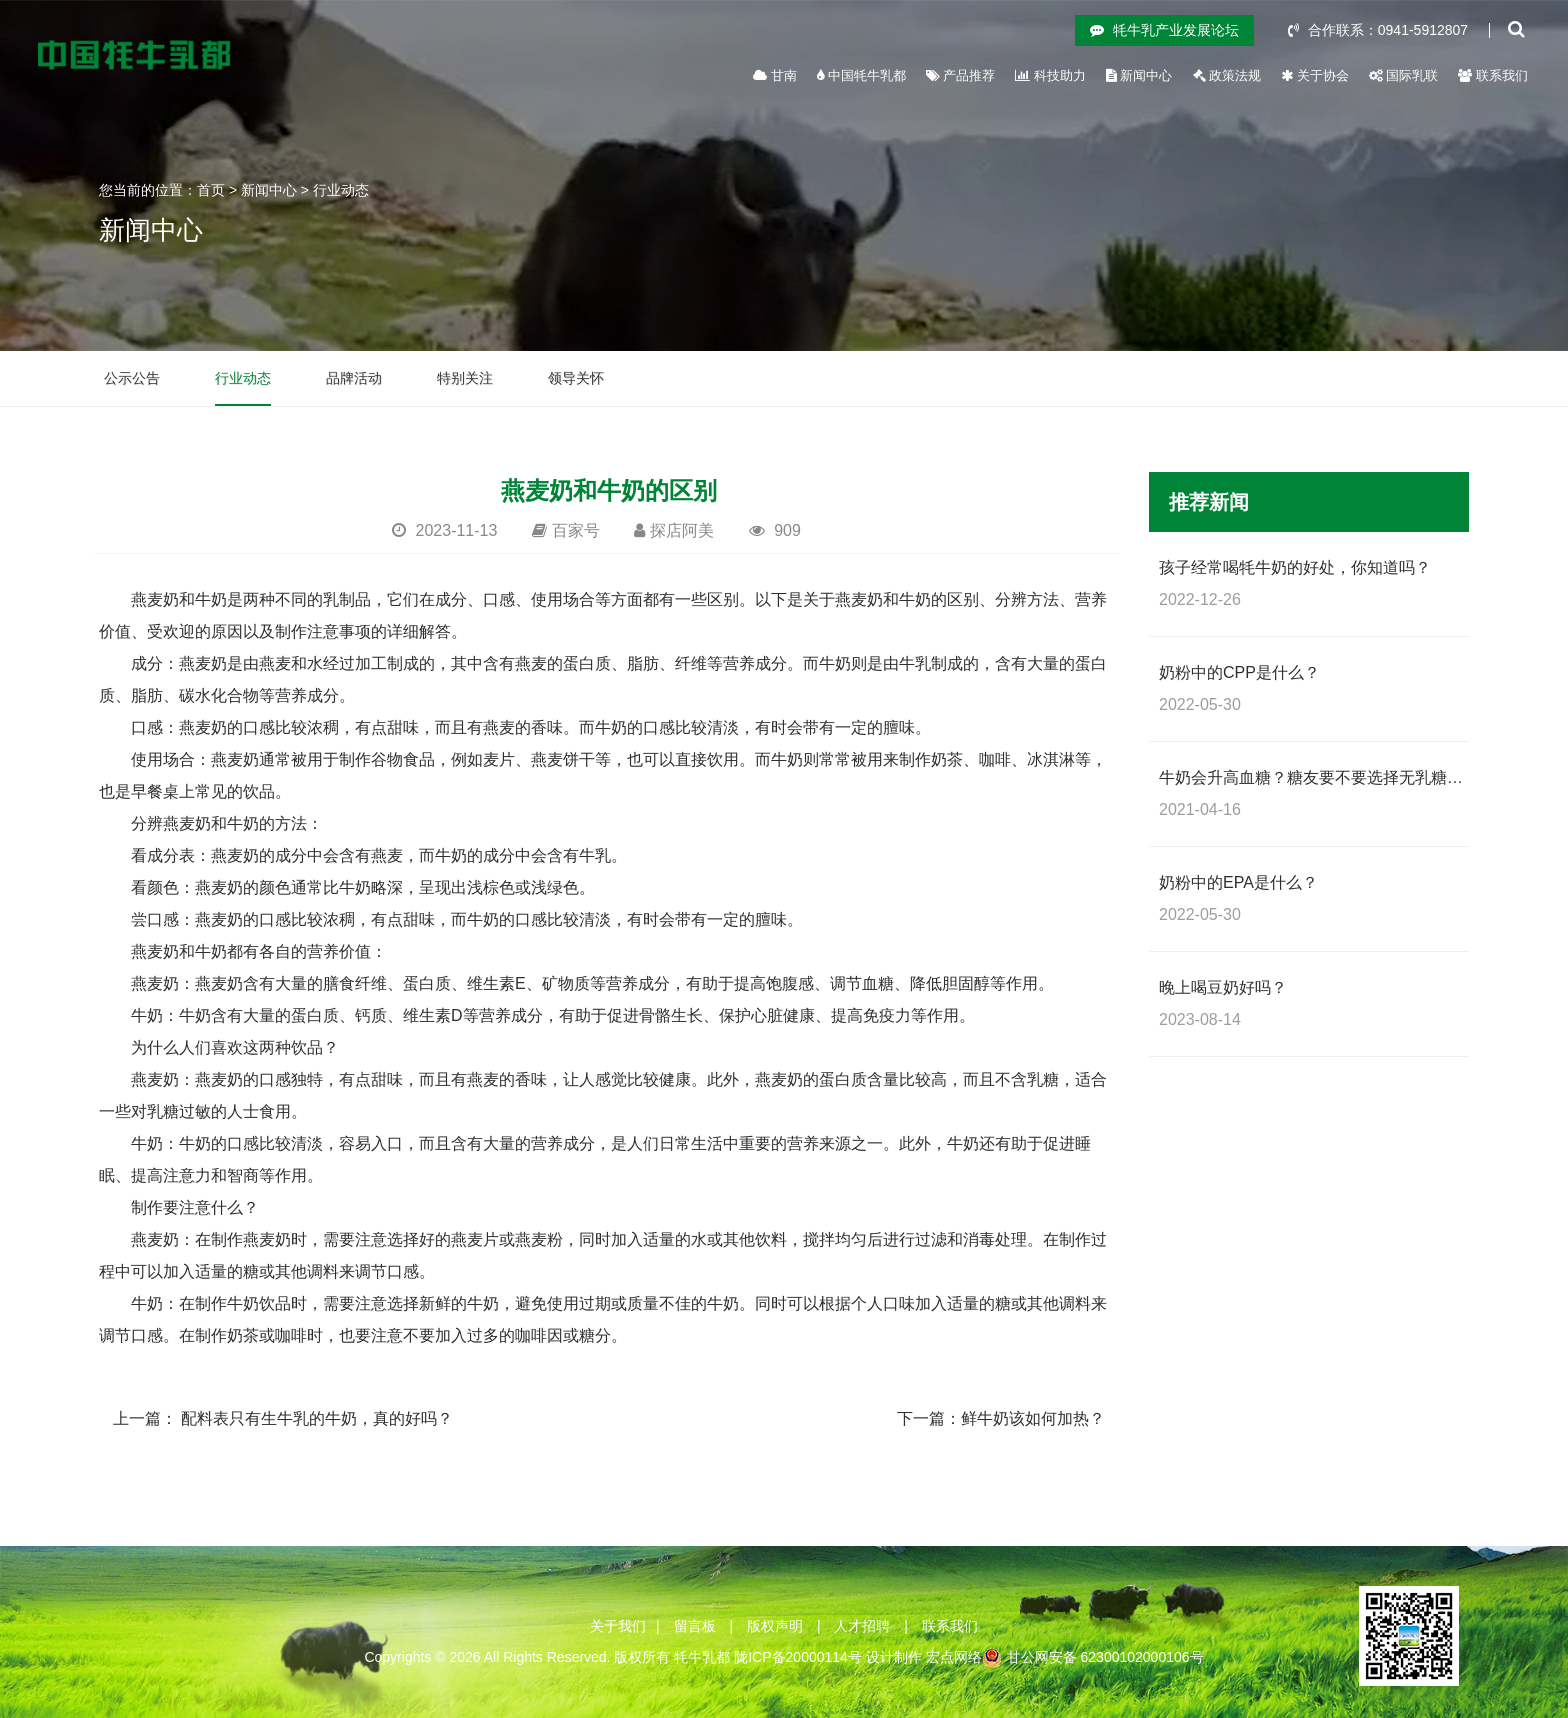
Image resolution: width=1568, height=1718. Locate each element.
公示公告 (132, 378)
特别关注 (465, 378)
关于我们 (618, 1626)
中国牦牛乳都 (861, 75)
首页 (211, 190)
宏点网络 (954, 1657)
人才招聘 (862, 1626)
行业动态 (341, 190)
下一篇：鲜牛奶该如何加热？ (1001, 1418)
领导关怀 (576, 378)
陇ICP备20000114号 (798, 1657)
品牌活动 (354, 378)
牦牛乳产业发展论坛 (1164, 30)
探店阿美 (682, 530)
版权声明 (775, 1626)
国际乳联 (1404, 75)
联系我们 (1493, 75)
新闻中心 (1139, 75)
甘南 (775, 75)
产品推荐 (961, 75)
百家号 (576, 530)
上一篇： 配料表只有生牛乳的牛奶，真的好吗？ (283, 1418)
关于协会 (1315, 75)
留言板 (695, 1626)
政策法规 (1227, 75)
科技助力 (1050, 75)
